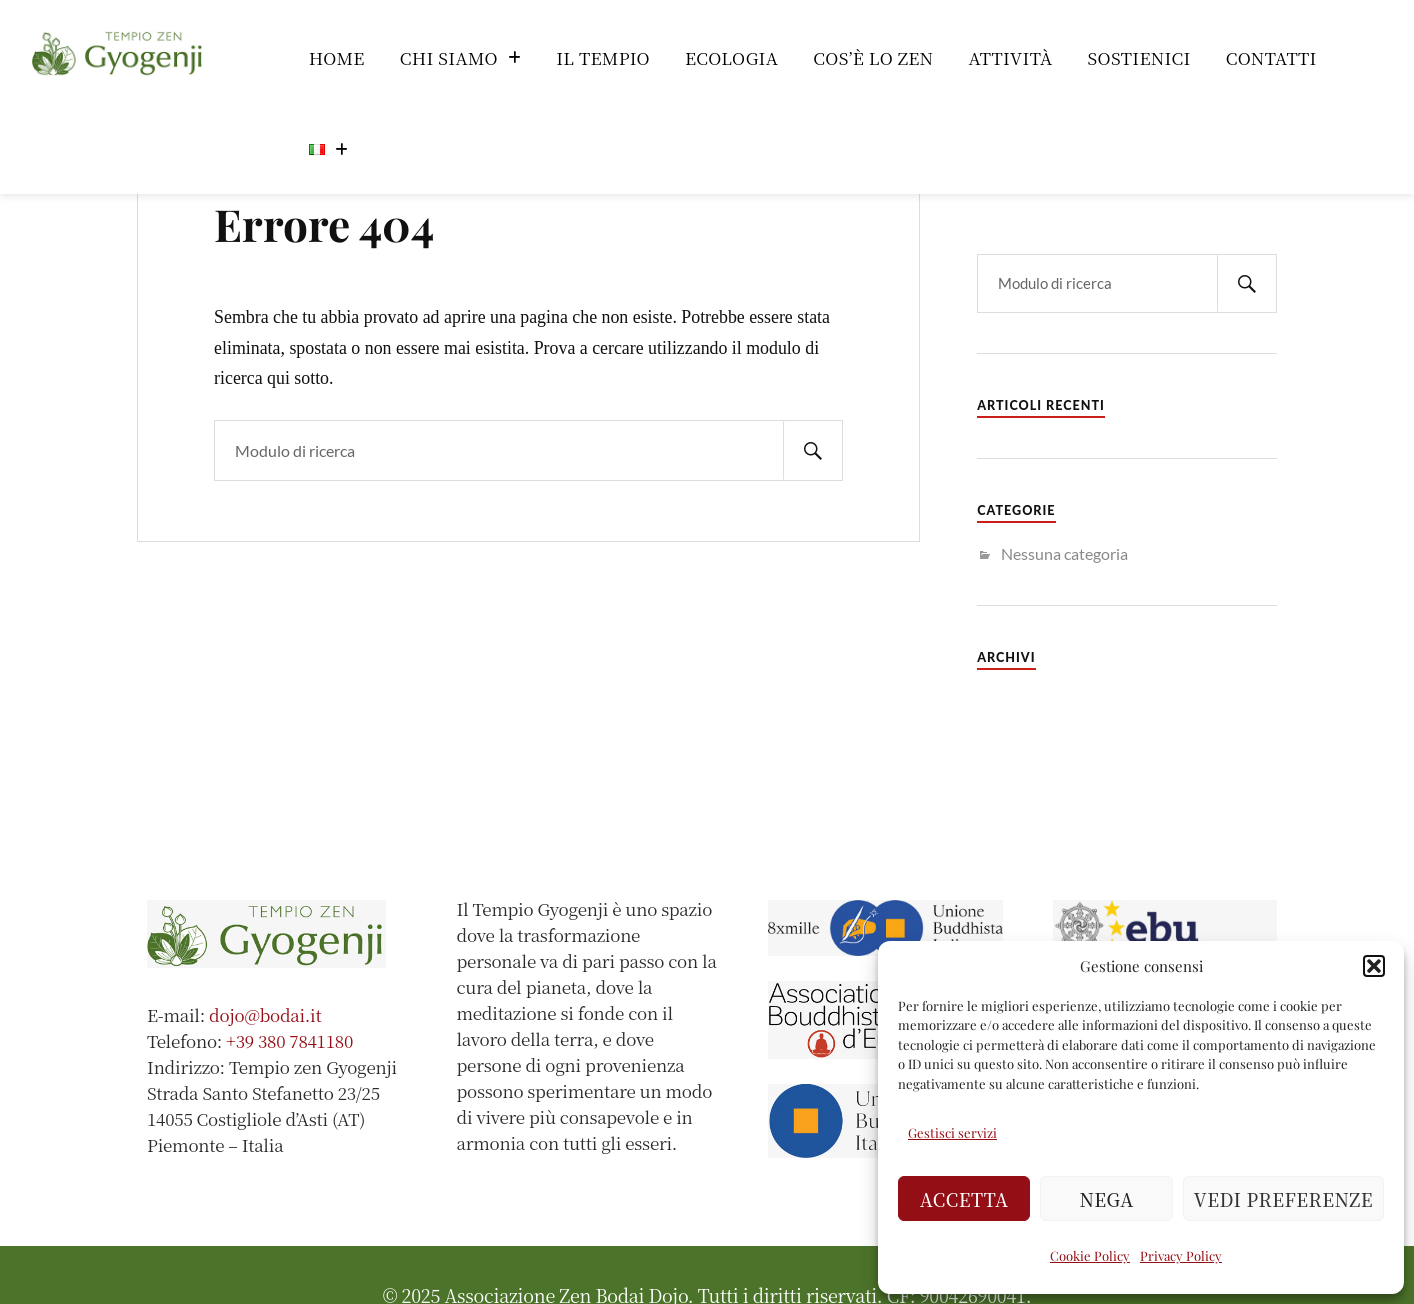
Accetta (964, 1199)
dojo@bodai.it (265, 1014)
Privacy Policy (1181, 1255)
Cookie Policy (1090, 1255)
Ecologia (731, 57)
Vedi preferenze (1283, 1199)
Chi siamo (460, 57)
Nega (1107, 1199)
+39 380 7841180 (289, 1040)
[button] (1374, 966)
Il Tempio (603, 57)
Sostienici (1139, 57)
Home (337, 57)
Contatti (1271, 57)
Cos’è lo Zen (873, 57)
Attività (1010, 57)
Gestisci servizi (952, 1132)
